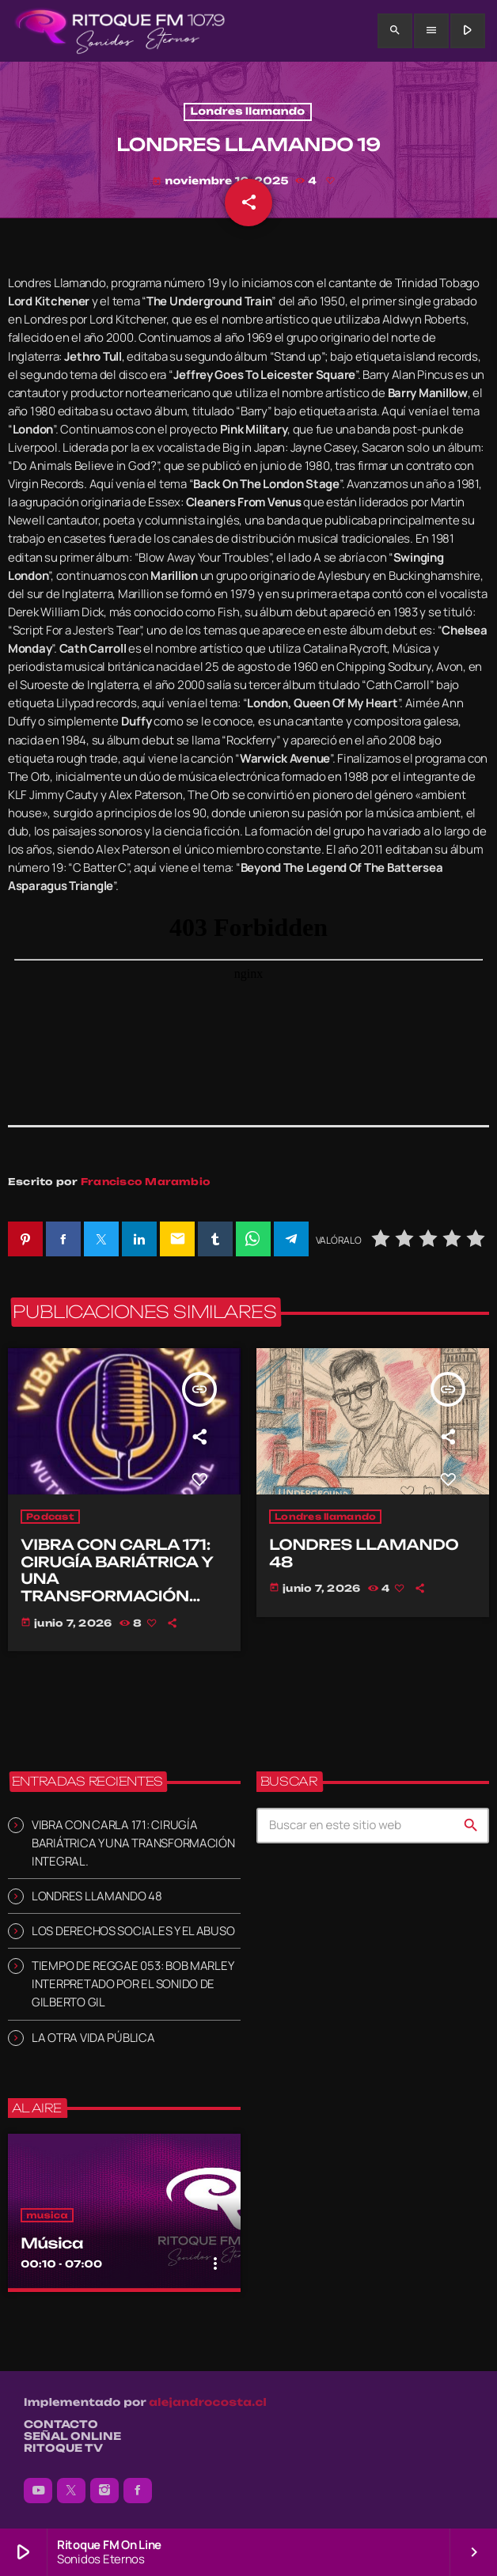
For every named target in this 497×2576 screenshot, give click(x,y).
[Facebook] (137, 2490)
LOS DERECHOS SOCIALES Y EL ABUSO (133, 1931)
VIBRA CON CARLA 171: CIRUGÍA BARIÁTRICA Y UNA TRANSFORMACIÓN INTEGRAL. (133, 1842)
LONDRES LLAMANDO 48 (97, 1896)
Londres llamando (248, 112)
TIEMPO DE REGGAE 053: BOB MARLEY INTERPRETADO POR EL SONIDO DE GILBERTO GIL (132, 1983)
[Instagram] (104, 2490)
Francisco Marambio (146, 1182)
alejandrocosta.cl (208, 2402)
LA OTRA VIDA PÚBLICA (93, 2037)
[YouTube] (38, 2490)
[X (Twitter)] (71, 2490)
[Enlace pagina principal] (120, 31)
